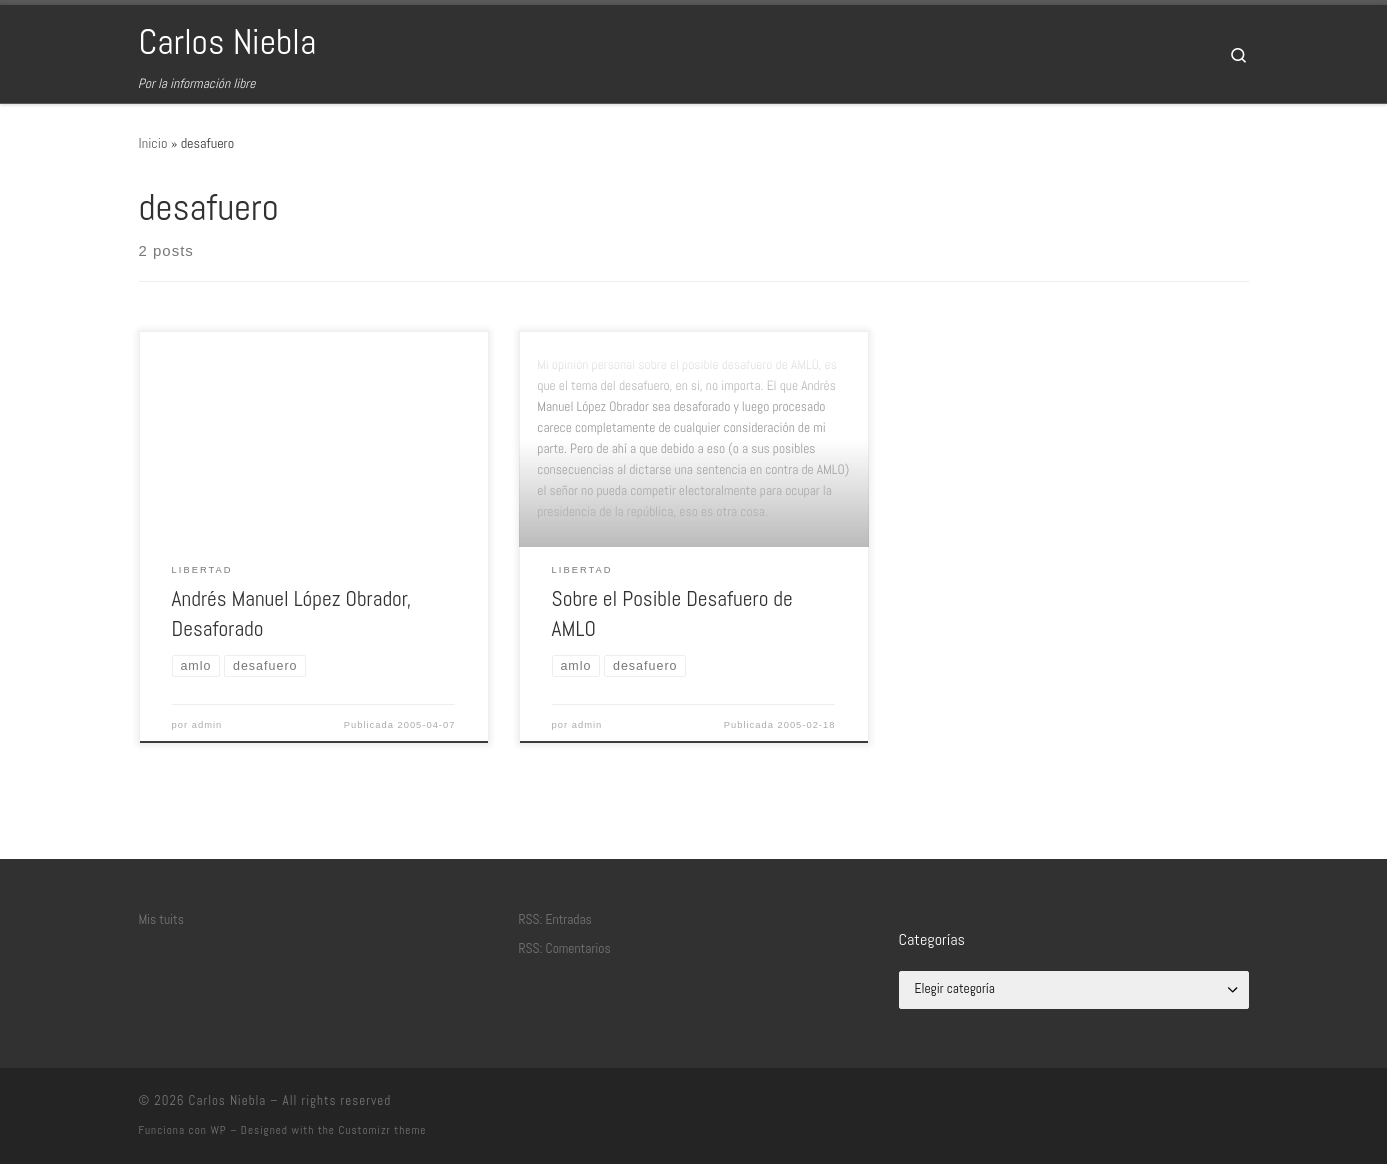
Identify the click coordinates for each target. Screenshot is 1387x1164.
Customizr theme (383, 1130)
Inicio (153, 143)
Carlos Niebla (228, 1100)
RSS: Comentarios (565, 948)
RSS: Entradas (555, 919)
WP (218, 1130)
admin (207, 725)
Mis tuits (161, 919)
